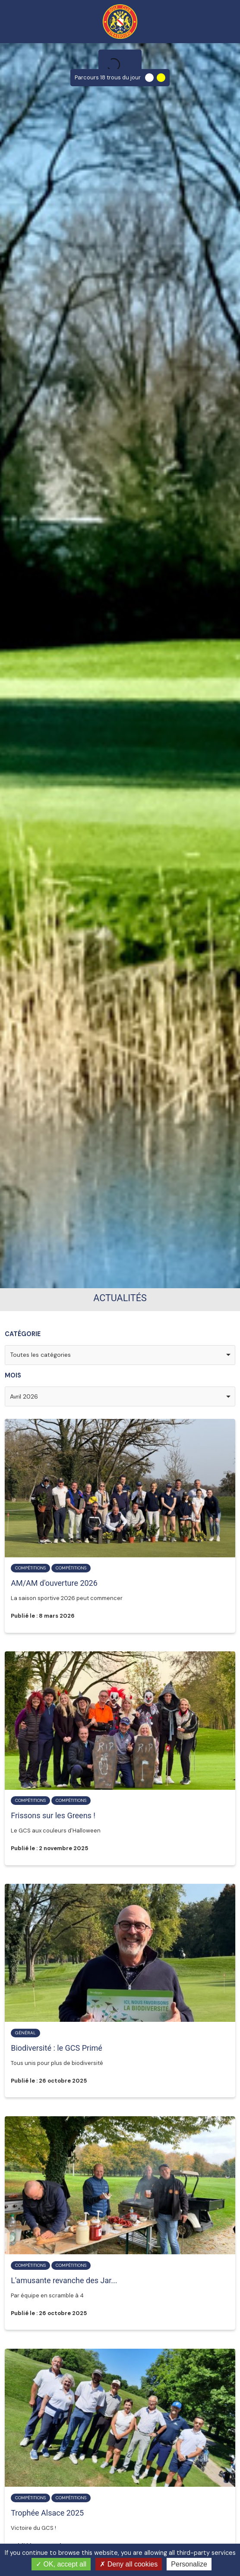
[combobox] (120, 1355)
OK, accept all (61, 2564)
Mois (13, 1375)
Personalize (189, 2564)
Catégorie (23, 1334)
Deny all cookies (129, 2564)
